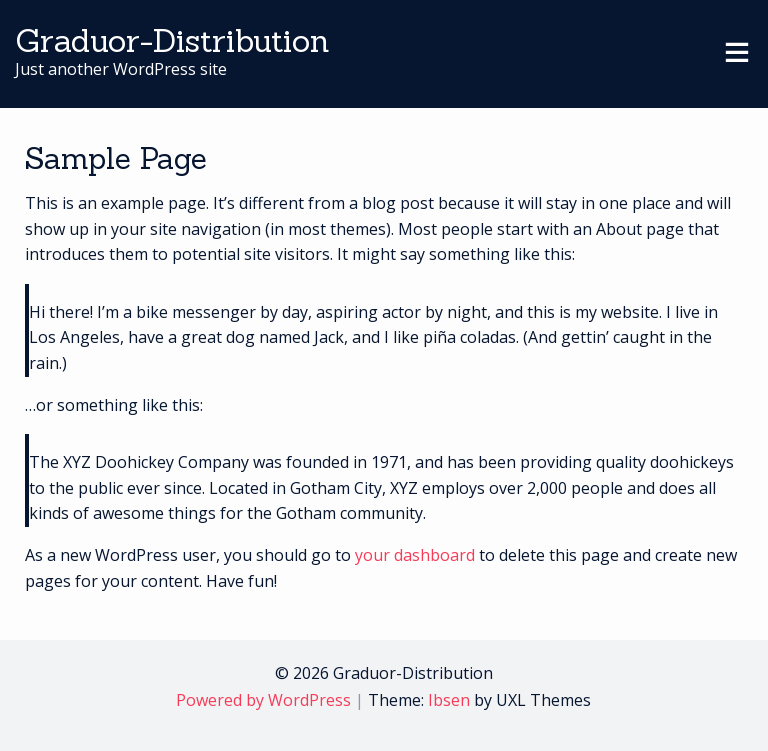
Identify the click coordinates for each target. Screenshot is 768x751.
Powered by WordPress (263, 700)
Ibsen (449, 700)
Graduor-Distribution (172, 40)
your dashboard (415, 555)
